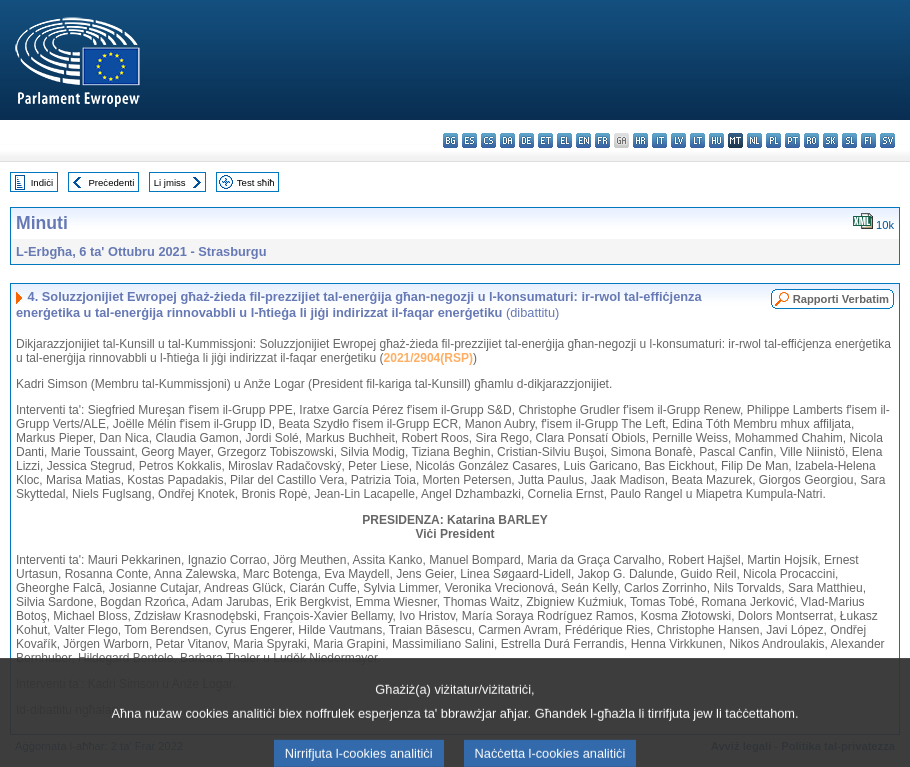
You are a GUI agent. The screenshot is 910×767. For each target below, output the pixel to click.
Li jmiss (170, 182)
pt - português (792, 140)
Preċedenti (111, 182)
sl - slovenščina (849, 140)
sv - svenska (887, 140)
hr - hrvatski (640, 140)
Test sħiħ (256, 182)
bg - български (450, 140)
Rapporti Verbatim (841, 299)
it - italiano (659, 140)
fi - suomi (868, 140)
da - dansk (507, 140)
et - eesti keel (545, 140)
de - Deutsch (526, 140)
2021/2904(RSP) (428, 358)
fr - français (602, 140)
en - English (583, 140)
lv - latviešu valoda (678, 140)
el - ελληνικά (564, 140)
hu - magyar (716, 140)
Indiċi (42, 182)
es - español (469, 140)
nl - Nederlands (754, 140)
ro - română (811, 140)
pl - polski (773, 140)
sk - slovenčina (830, 140)
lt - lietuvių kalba (697, 140)
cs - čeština (488, 140)
